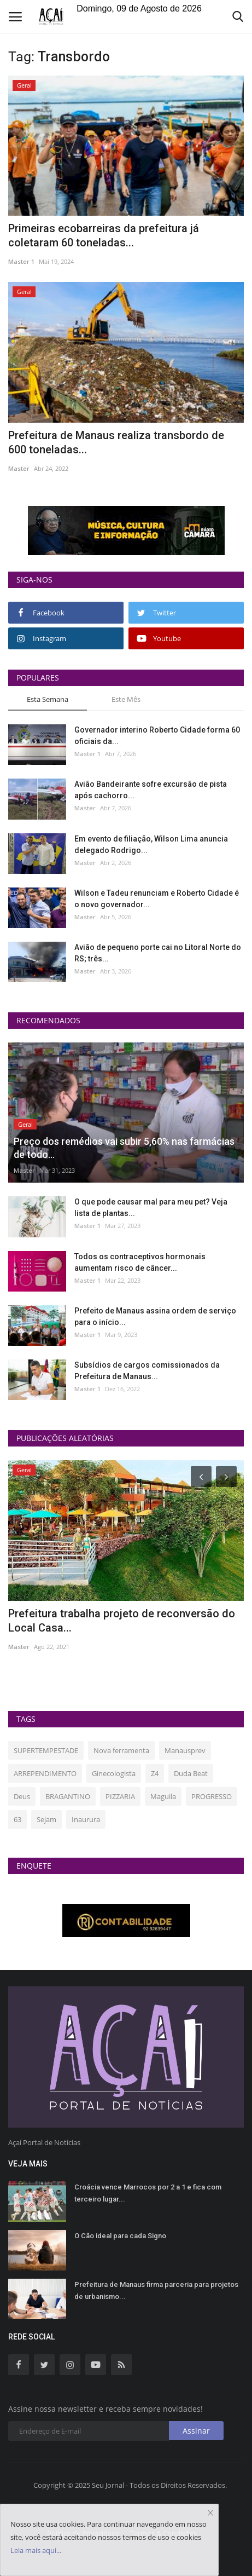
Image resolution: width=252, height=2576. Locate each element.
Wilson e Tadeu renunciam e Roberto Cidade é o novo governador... (156, 899)
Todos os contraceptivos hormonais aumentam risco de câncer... (140, 1262)
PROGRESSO (211, 1796)
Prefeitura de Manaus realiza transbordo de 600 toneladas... (116, 442)
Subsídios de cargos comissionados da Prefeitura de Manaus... (147, 1371)
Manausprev (185, 1750)
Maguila (163, 1796)
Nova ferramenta (121, 1750)
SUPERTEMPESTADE (46, 1750)
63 (17, 1819)
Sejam (46, 1819)
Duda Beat (191, 1773)
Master (19, 468)
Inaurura (86, 1819)
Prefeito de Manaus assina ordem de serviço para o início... (155, 1316)
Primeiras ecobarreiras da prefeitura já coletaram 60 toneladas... (103, 235)
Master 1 (21, 261)
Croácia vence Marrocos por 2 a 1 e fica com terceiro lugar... (147, 2193)
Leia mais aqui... (35, 2550)
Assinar (196, 2430)
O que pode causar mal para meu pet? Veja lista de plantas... (150, 1207)
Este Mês (126, 699)
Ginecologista (114, 1773)
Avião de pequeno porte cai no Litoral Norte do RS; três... (157, 953)
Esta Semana (47, 699)
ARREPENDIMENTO (45, 1773)
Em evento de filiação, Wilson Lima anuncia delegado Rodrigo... (151, 844)
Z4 (155, 1773)
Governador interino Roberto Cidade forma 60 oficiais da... (157, 735)
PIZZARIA (120, 1796)
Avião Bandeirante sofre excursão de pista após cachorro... (150, 790)
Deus (22, 1796)
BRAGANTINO (67, 1796)
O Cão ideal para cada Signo (120, 2236)
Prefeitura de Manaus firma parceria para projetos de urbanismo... (156, 2290)
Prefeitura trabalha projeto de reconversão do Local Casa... (121, 1620)
